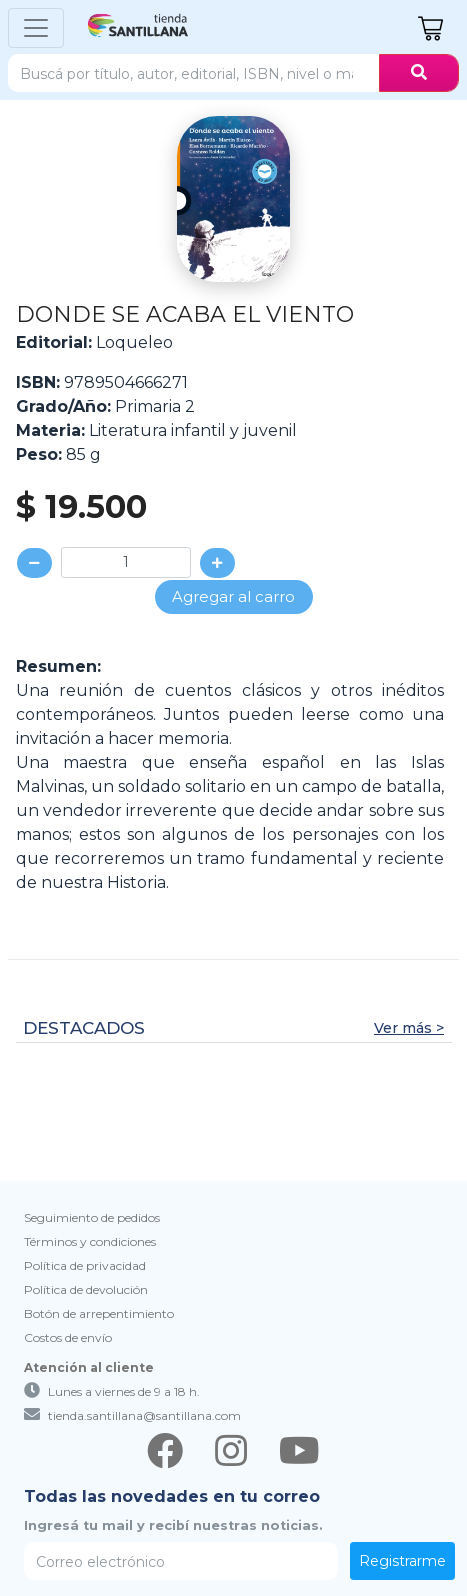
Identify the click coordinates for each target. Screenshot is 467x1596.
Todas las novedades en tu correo (172, 1496)
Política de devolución (86, 1289)
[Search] (194, 73)
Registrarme (402, 1561)
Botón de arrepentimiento (99, 1313)
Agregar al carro (233, 596)
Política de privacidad (85, 1265)
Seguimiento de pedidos (92, 1217)
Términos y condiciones (90, 1241)
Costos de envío (68, 1337)
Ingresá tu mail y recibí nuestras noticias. (173, 1525)
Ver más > (409, 1028)
